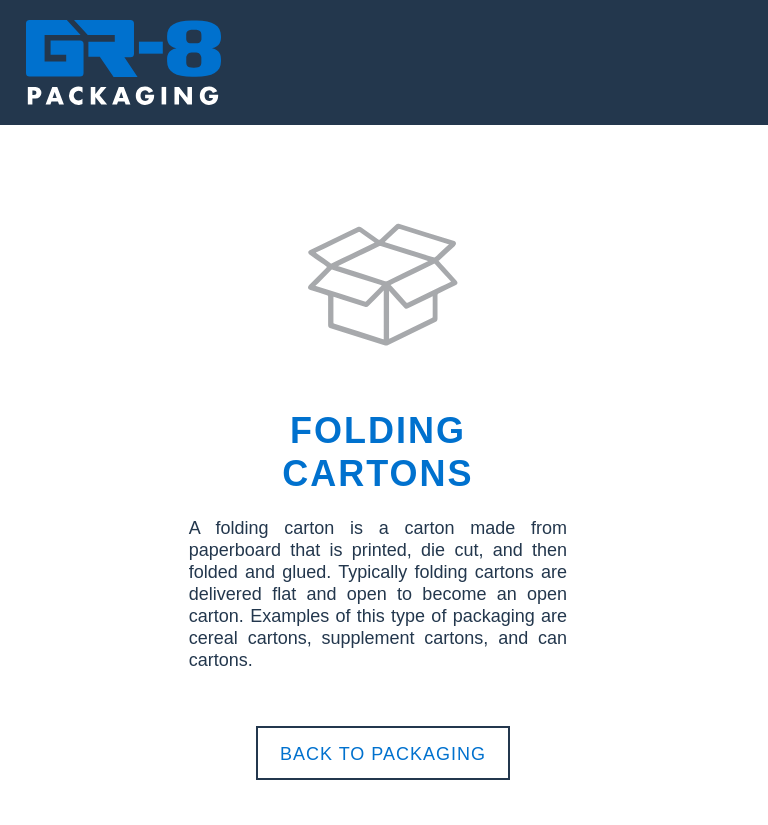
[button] (384, 56)
